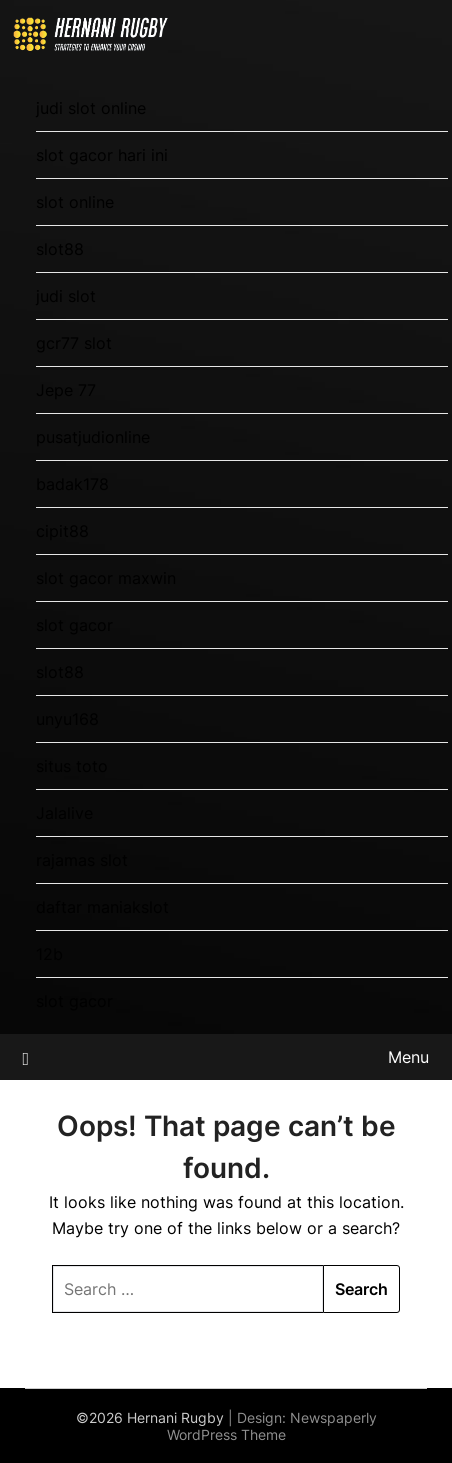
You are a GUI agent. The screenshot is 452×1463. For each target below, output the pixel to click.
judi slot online (91, 108)
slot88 (60, 249)
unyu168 (67, 719)
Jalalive (64, 813)
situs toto (72, 766)
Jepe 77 (66, 390)
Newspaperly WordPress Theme (272, 1426)
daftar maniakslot (102, 907)
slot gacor (74, 625)
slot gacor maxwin (106, 578)
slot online (75, 202)
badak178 (72, 484)
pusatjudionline (93, 437)
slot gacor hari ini (102, 155)
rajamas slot (82, 860)
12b (49, 954)
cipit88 (62, 531)
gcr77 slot (74, 343)
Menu (408, 1057)
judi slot (66, 296)
